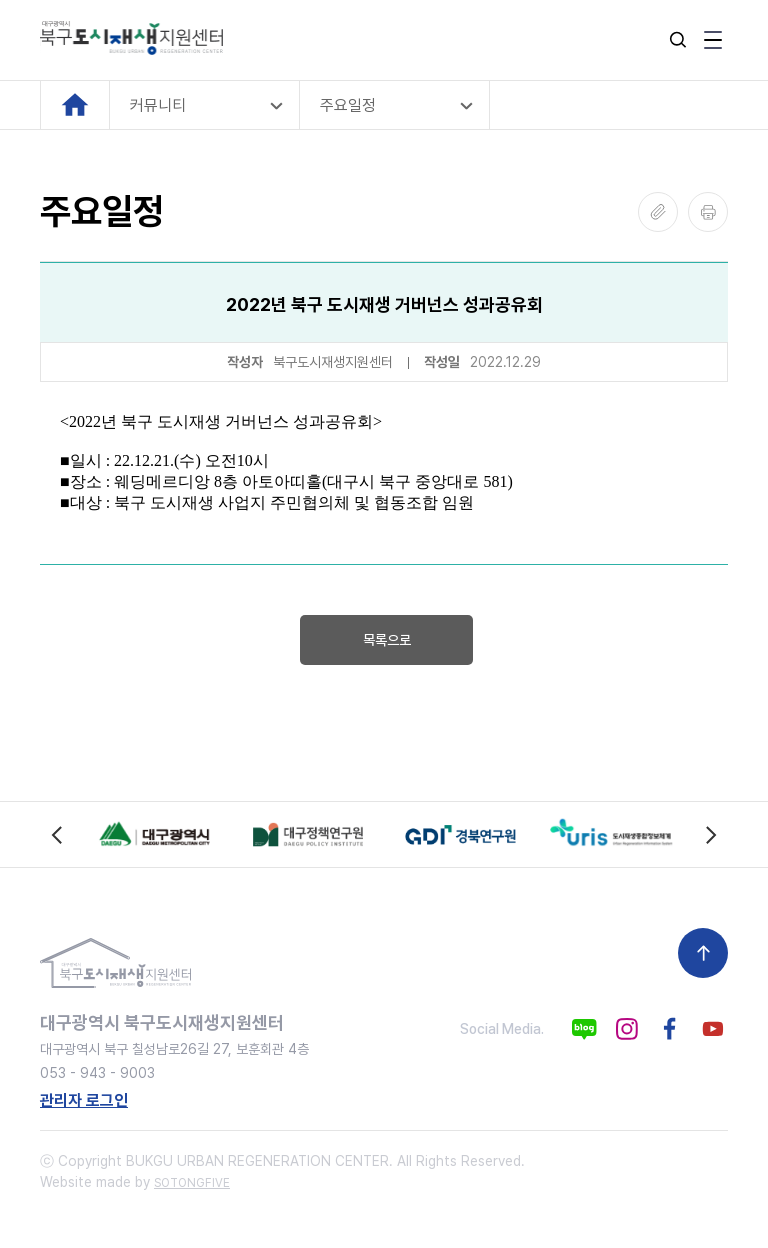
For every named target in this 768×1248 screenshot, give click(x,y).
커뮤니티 (158, 105)
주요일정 (348, 105)
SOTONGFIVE (192, 1183)
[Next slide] (710, 834)
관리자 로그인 (84, 1100)
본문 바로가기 (0, 0)
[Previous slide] (57, 834)
